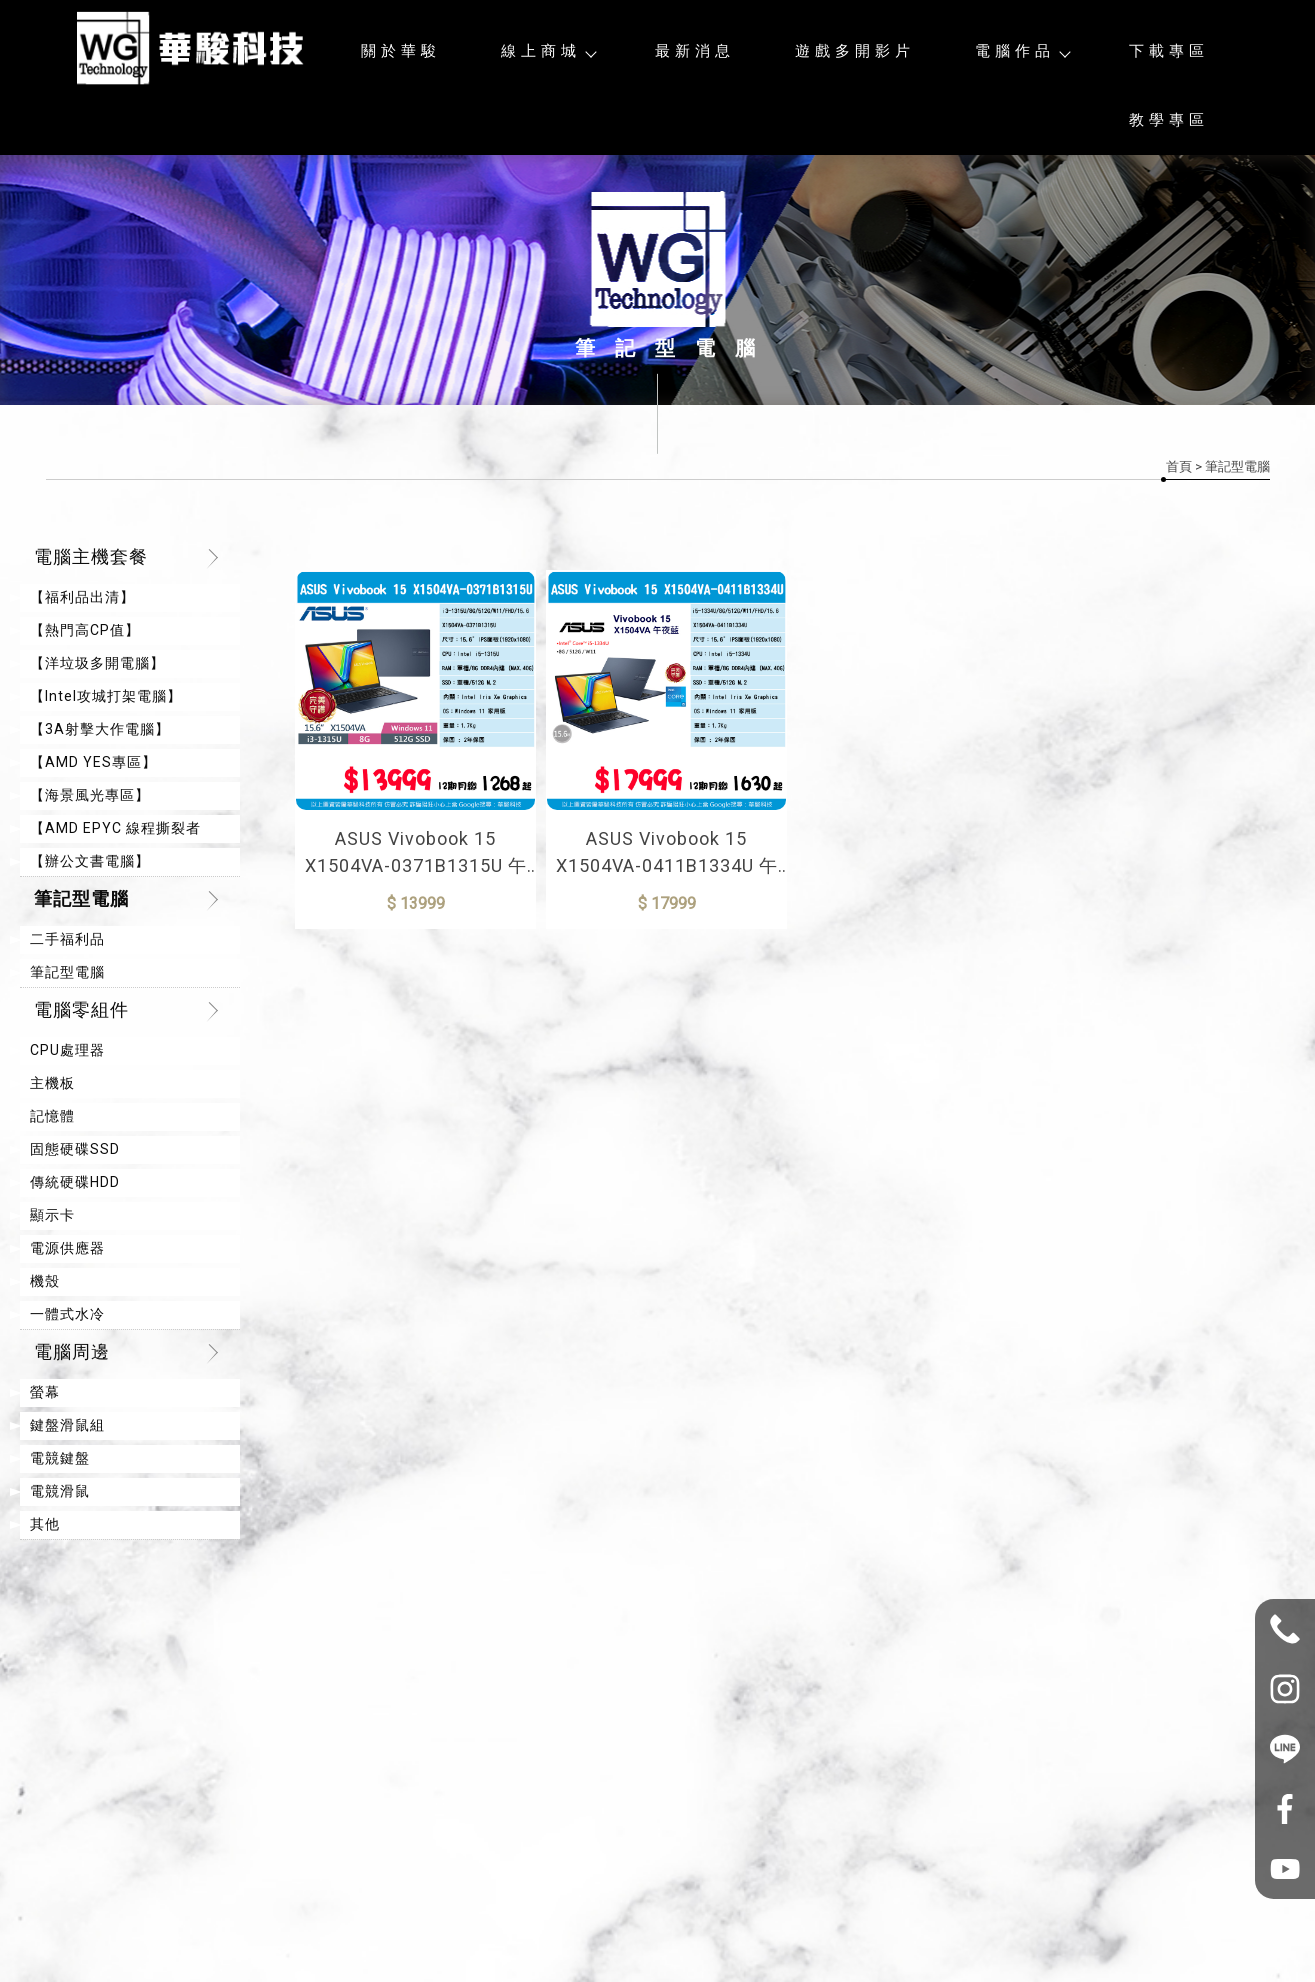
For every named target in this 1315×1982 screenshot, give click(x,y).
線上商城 (548, 51)
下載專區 (1169, 51)
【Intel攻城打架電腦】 (106, 696)
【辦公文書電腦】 (90, 861)
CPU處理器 (67, 1050)
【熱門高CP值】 (85, 630)
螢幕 (45, 1392)
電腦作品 (1022, 51)
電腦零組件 (81, 1009)
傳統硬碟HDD (75, 1182)
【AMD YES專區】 (93, 762)
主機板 (52, 1083)
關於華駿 (401, 51)
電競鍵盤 (60, 1458)
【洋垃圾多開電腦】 (97, 663)
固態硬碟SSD (75, 1149)
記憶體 (52, 1116)
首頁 (1179, 466)
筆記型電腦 (81, 898)
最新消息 (695, 51)
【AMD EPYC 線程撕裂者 (115, 828)
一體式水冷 (67, 1314)
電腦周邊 (72, 1351)
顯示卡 (52, 1215)
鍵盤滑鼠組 (67, 1425)
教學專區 (1169, 120)
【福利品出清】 (82, 597)
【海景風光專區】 (90, 795)
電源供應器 (67, 1248)
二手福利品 (67, 939)
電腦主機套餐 (91, 556)
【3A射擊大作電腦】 (100, 729)
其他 (45, 1524)
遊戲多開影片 (855, 51)
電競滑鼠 (60, 1491)
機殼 (45, 1281)
